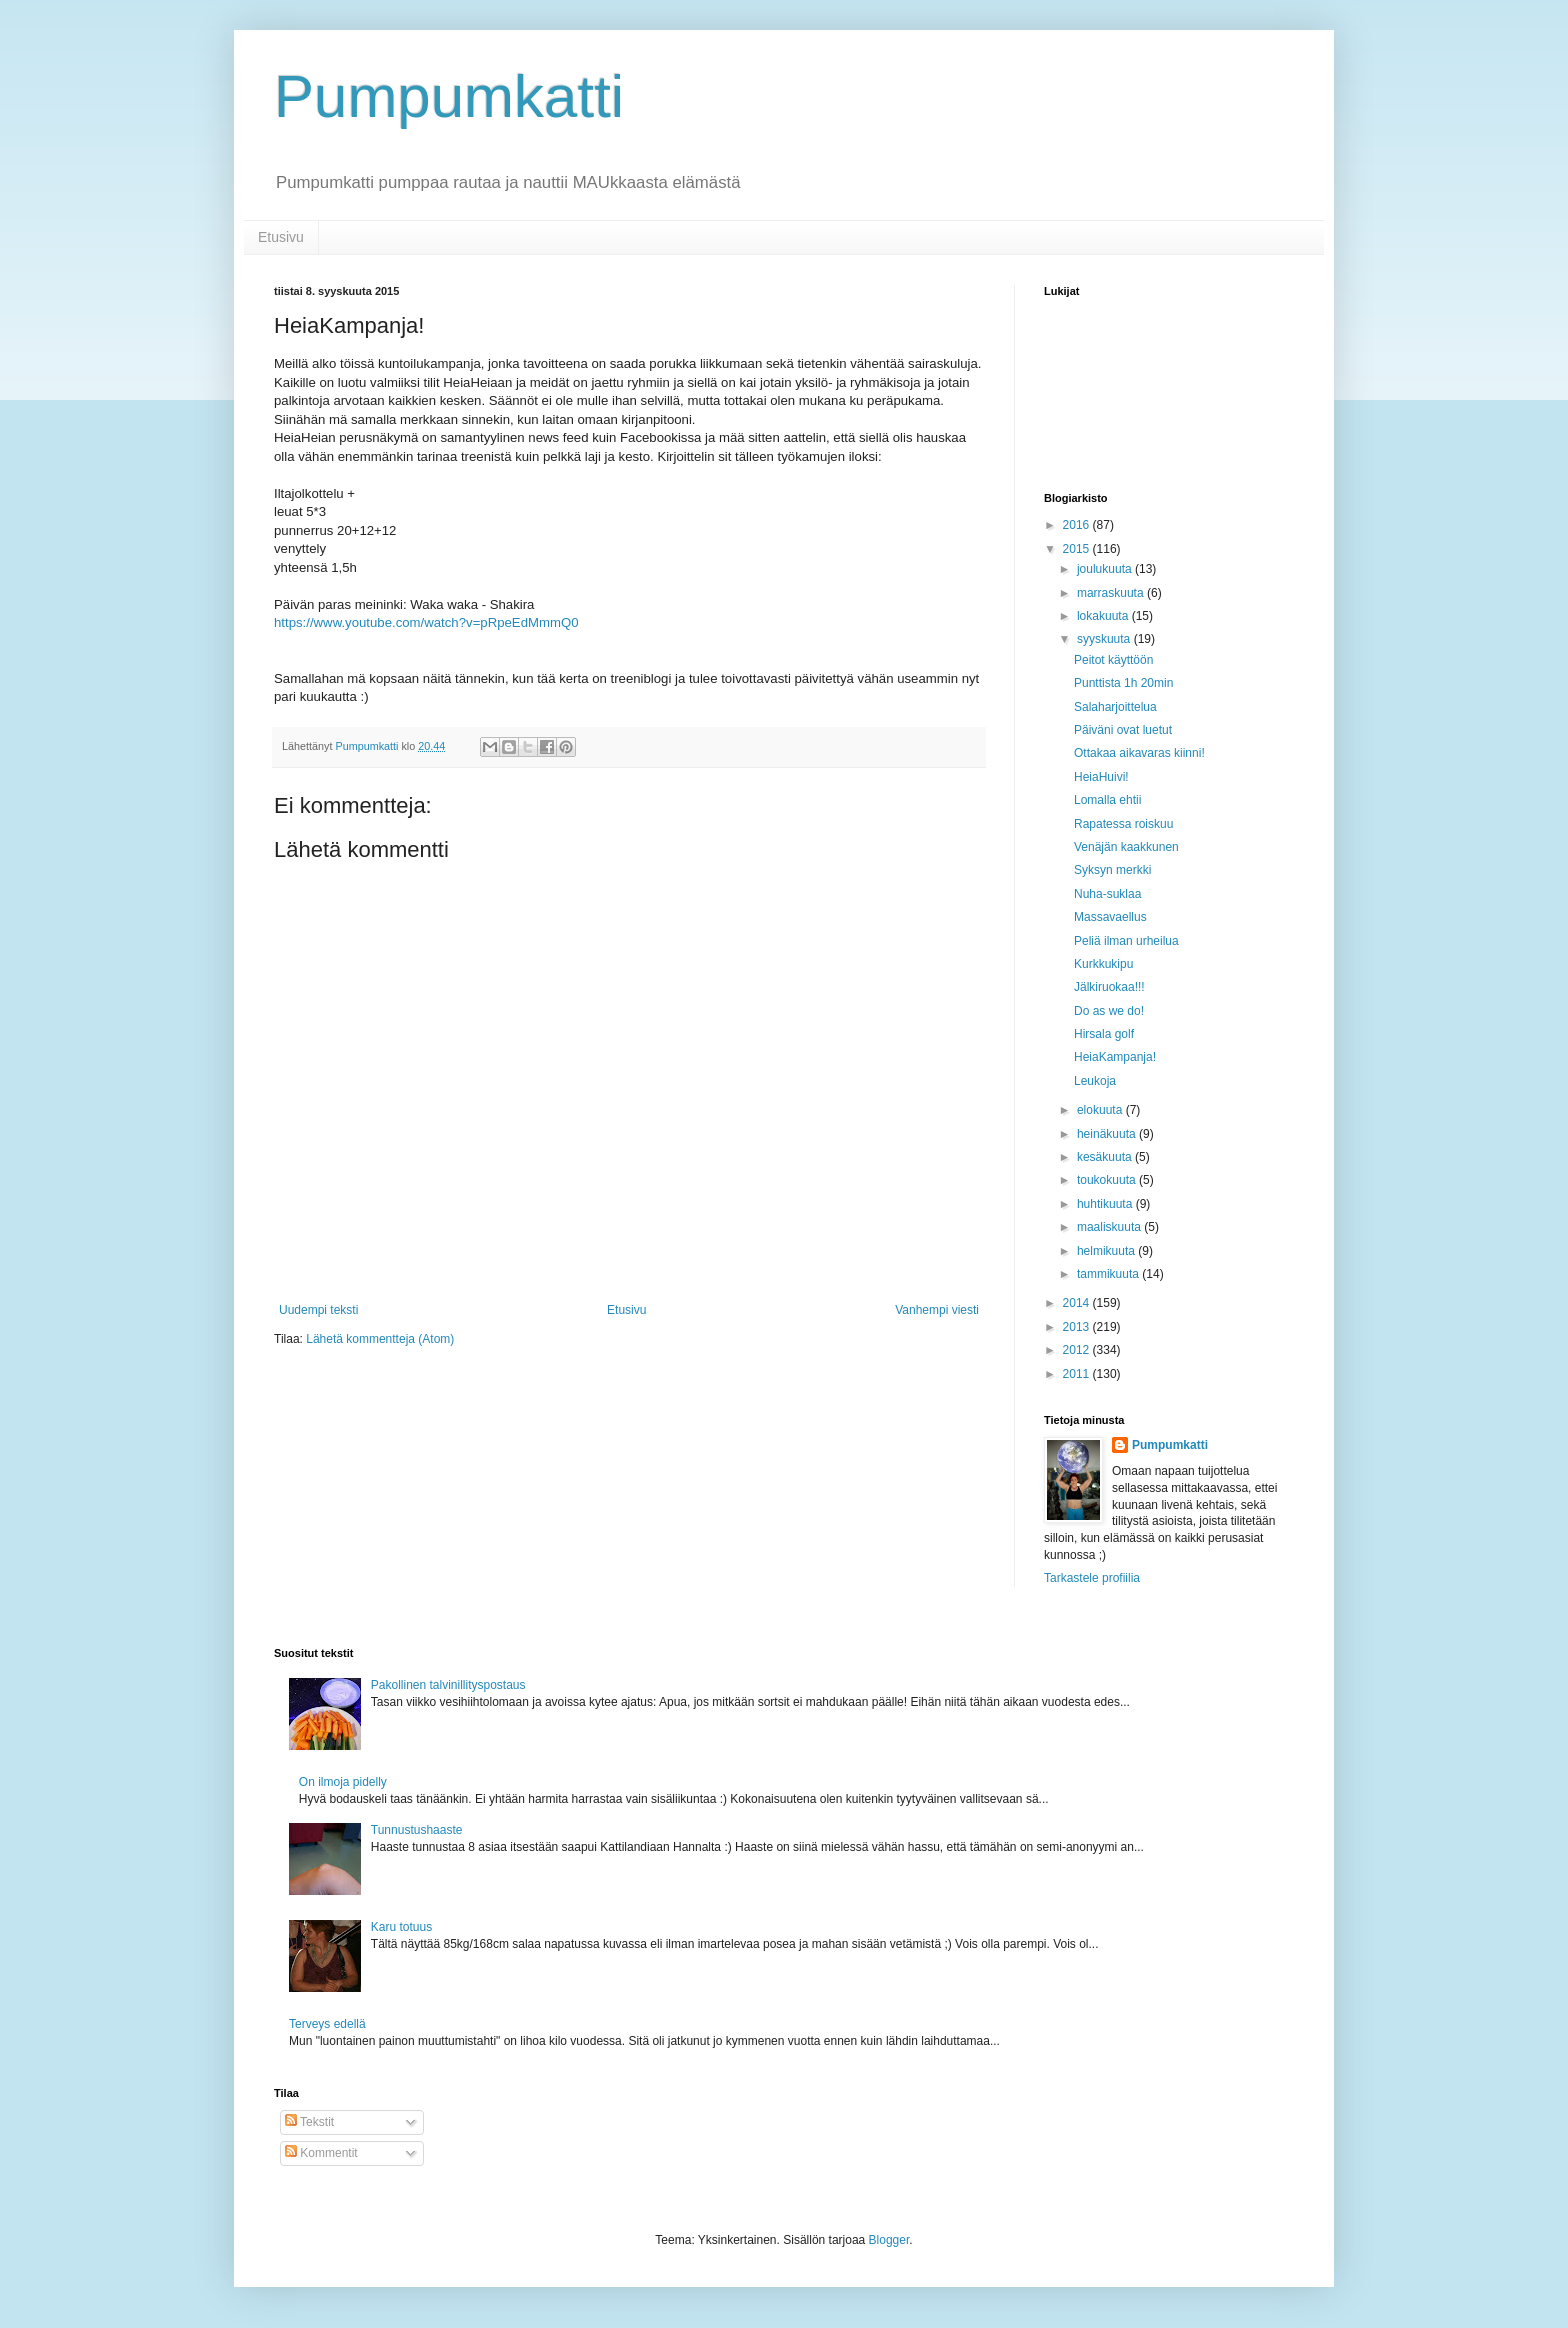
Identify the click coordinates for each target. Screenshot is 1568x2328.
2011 (1078, 1374)
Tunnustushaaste (417, 1830)
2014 (1078, 1303)
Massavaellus (1110, 917)
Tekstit (309, 2122)
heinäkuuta (1108, 1134)
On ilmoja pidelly (343, 1782)
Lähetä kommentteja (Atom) (380, 1339)
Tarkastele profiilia (1092, 1578)
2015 (1078, 549)
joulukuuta (1106, 569)
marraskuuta (1112, 593)
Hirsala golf (1104, 1034)
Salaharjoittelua (1115, 707)
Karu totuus (401, 1927)
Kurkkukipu (1103, 964)
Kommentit (321, 2153)
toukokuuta (1108, 1180)
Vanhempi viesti (937, 1310)
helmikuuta (1107, 1251)
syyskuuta (1105, 639)
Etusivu (281, 237)
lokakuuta (1104, 616)
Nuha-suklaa (1107, 894)
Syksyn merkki (1112, 870)
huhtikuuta (1106, 1204)
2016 (1078, 525)
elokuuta (1101, 1110)
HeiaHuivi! (1101, 777)
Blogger (889, 2240)
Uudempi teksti (318, 1310)
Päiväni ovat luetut (1123, 730)
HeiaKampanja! (1115, 1057)
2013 (1078, 1327)
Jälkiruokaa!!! (1109, 987)
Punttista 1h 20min (1123, 683)
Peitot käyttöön (1113, 660)
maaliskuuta (1110, 1227)
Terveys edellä (327, 2024)
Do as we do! (1109, 1011)
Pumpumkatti (449, 96)
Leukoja (1095, 1081)
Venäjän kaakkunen (1126, 847)
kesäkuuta (1106, 1157)
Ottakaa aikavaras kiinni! (1139, 753)
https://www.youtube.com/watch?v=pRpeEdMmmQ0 (426, 622)
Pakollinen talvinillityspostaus (448, 1685)
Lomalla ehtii (1107, 800)
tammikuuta (1109, 1274)
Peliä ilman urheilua (1126, 941)
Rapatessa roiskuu (1123, 824)
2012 (1078, 1350)
